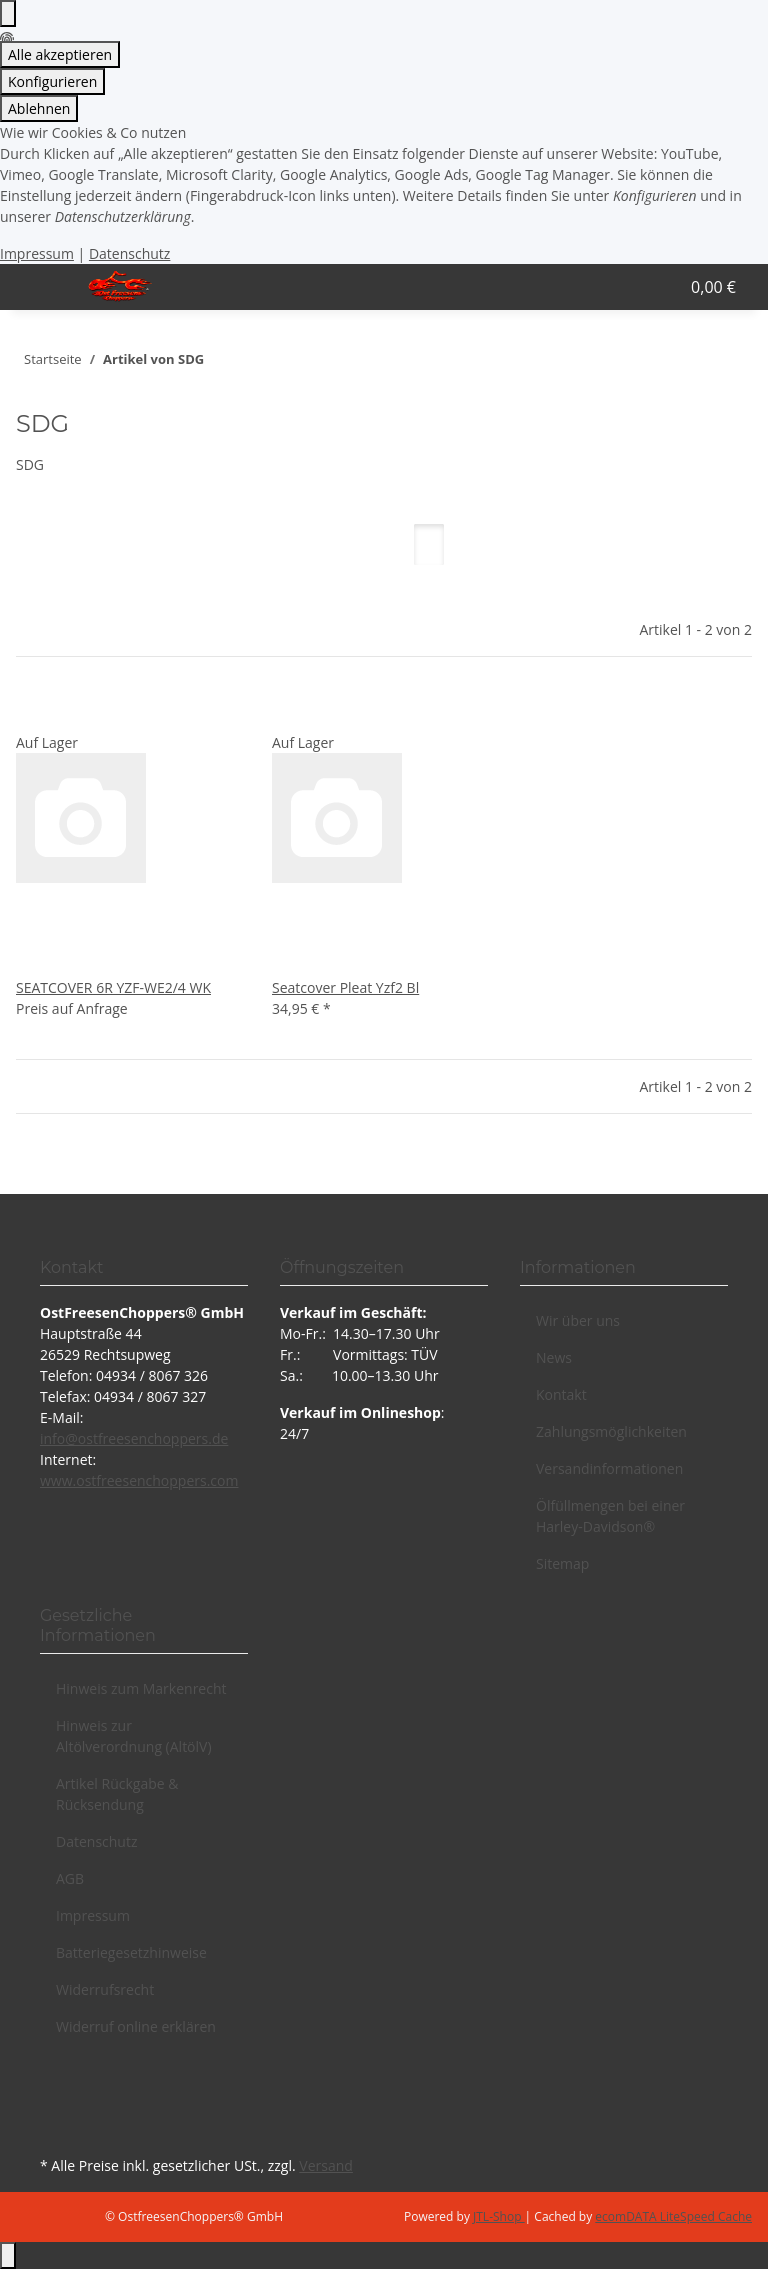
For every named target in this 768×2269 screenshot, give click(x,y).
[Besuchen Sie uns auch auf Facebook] (56, 2081)
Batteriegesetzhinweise (131, 1952)
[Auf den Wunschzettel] (64, 710)
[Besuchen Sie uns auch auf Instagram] (56, 2128)
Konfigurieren (52, 81)
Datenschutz (129, 253)
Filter (49, 581)
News (554, 1357)
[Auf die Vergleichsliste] (32, 710)
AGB (70, 1878)
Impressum (37, 253)
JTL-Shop (499, 2216)
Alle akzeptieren (60, 54)
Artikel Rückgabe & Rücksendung (117, 1794)
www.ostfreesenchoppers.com (139, 1480)
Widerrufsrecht (105, 1989)
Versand (326, 2165)
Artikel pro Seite (291, 560)
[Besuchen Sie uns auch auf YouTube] (56, 2104)
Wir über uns (578, 1320)
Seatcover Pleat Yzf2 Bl (345, 987)
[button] (601, 287)
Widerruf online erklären (136, 2026)
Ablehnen (39, 108)
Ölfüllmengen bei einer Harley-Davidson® (610, 1516)
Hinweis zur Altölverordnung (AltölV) (134, 1736)
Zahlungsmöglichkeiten (611, 1431)
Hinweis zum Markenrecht (141, 1688)
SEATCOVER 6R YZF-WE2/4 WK (113, 987)
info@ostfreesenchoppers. (126, 1438)
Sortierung (149, 560)
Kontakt (561, 1394)
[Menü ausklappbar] (41, 287)
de (220, 1438)
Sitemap (562, 1563)
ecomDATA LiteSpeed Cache (673, 2216)
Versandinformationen (609, 1468)
